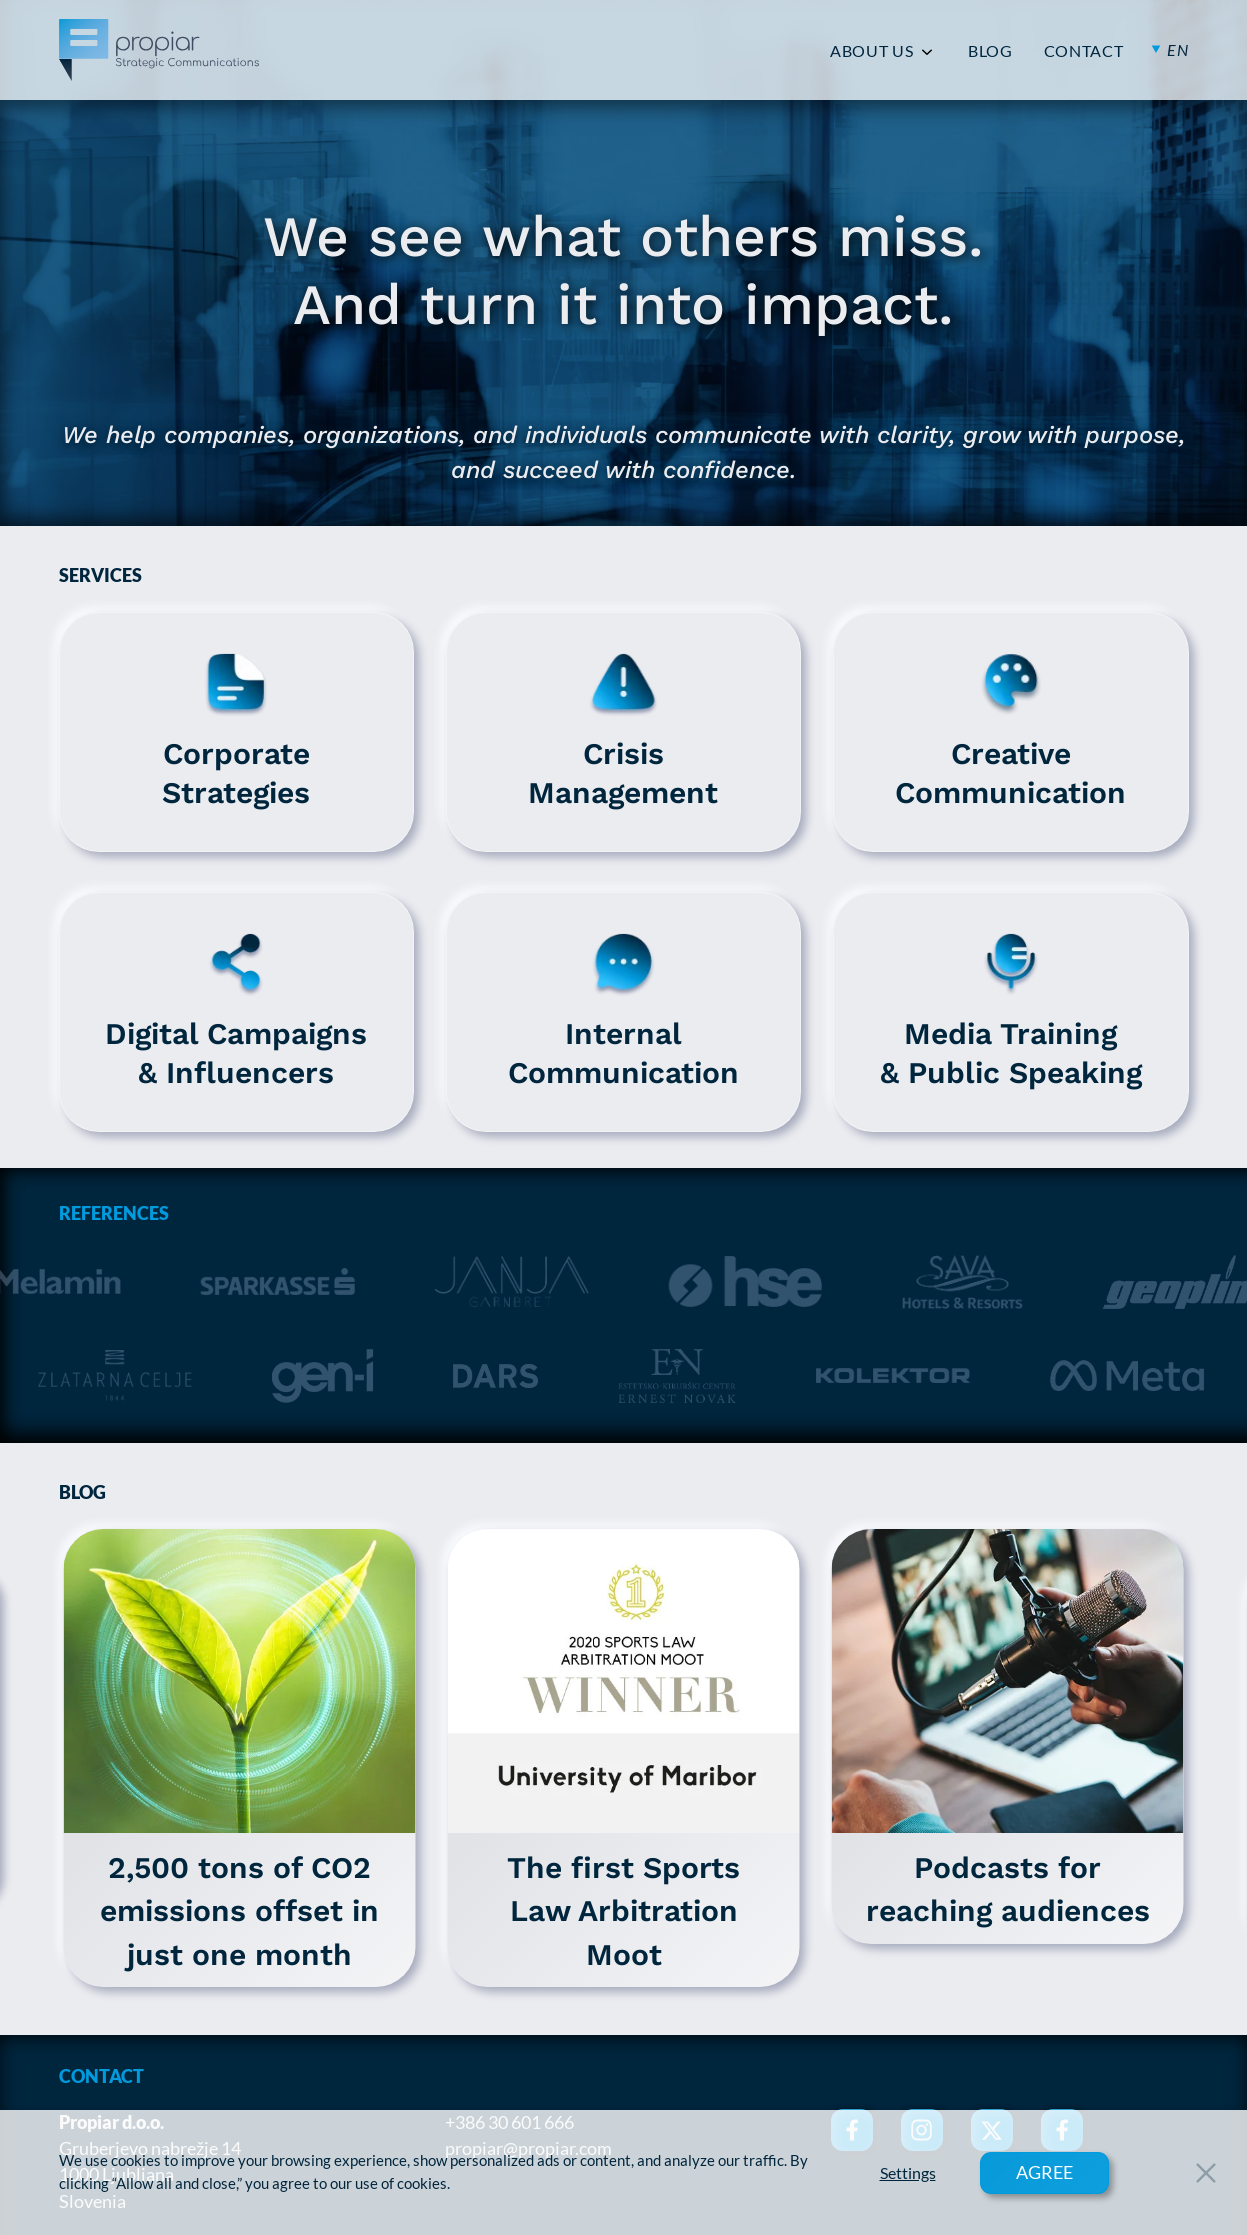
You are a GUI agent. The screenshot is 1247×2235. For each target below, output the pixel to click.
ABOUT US (871, 51)
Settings (908, 2173)
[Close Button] (1206, 2173)
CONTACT (1083, 51)
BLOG (990, 51)
